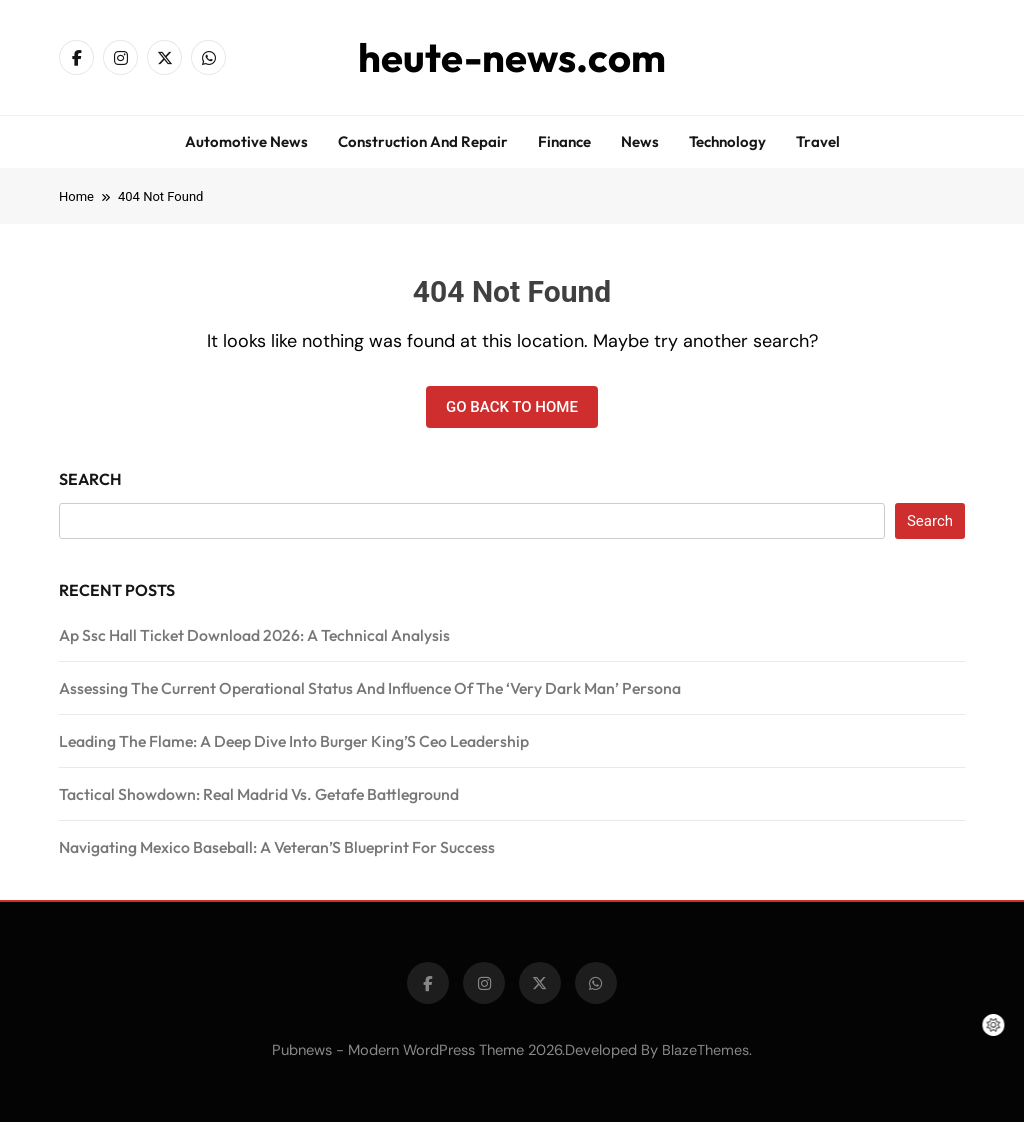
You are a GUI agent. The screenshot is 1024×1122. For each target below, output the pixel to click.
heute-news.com (512, 57)
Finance (564, 141)
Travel (818, 141)
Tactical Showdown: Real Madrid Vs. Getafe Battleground (259, 794)
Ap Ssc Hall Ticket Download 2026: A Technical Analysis (254, 635)
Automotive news (246, 141)
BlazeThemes (705, 1050)
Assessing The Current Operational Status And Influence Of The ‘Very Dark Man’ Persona (370, 688)
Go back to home (512, 407)
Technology (727, 141)
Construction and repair (423, 141)
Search (90, 479)
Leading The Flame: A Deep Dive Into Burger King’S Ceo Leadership (294, 741)
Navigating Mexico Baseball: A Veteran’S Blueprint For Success (277, 847)
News (640, 141)
